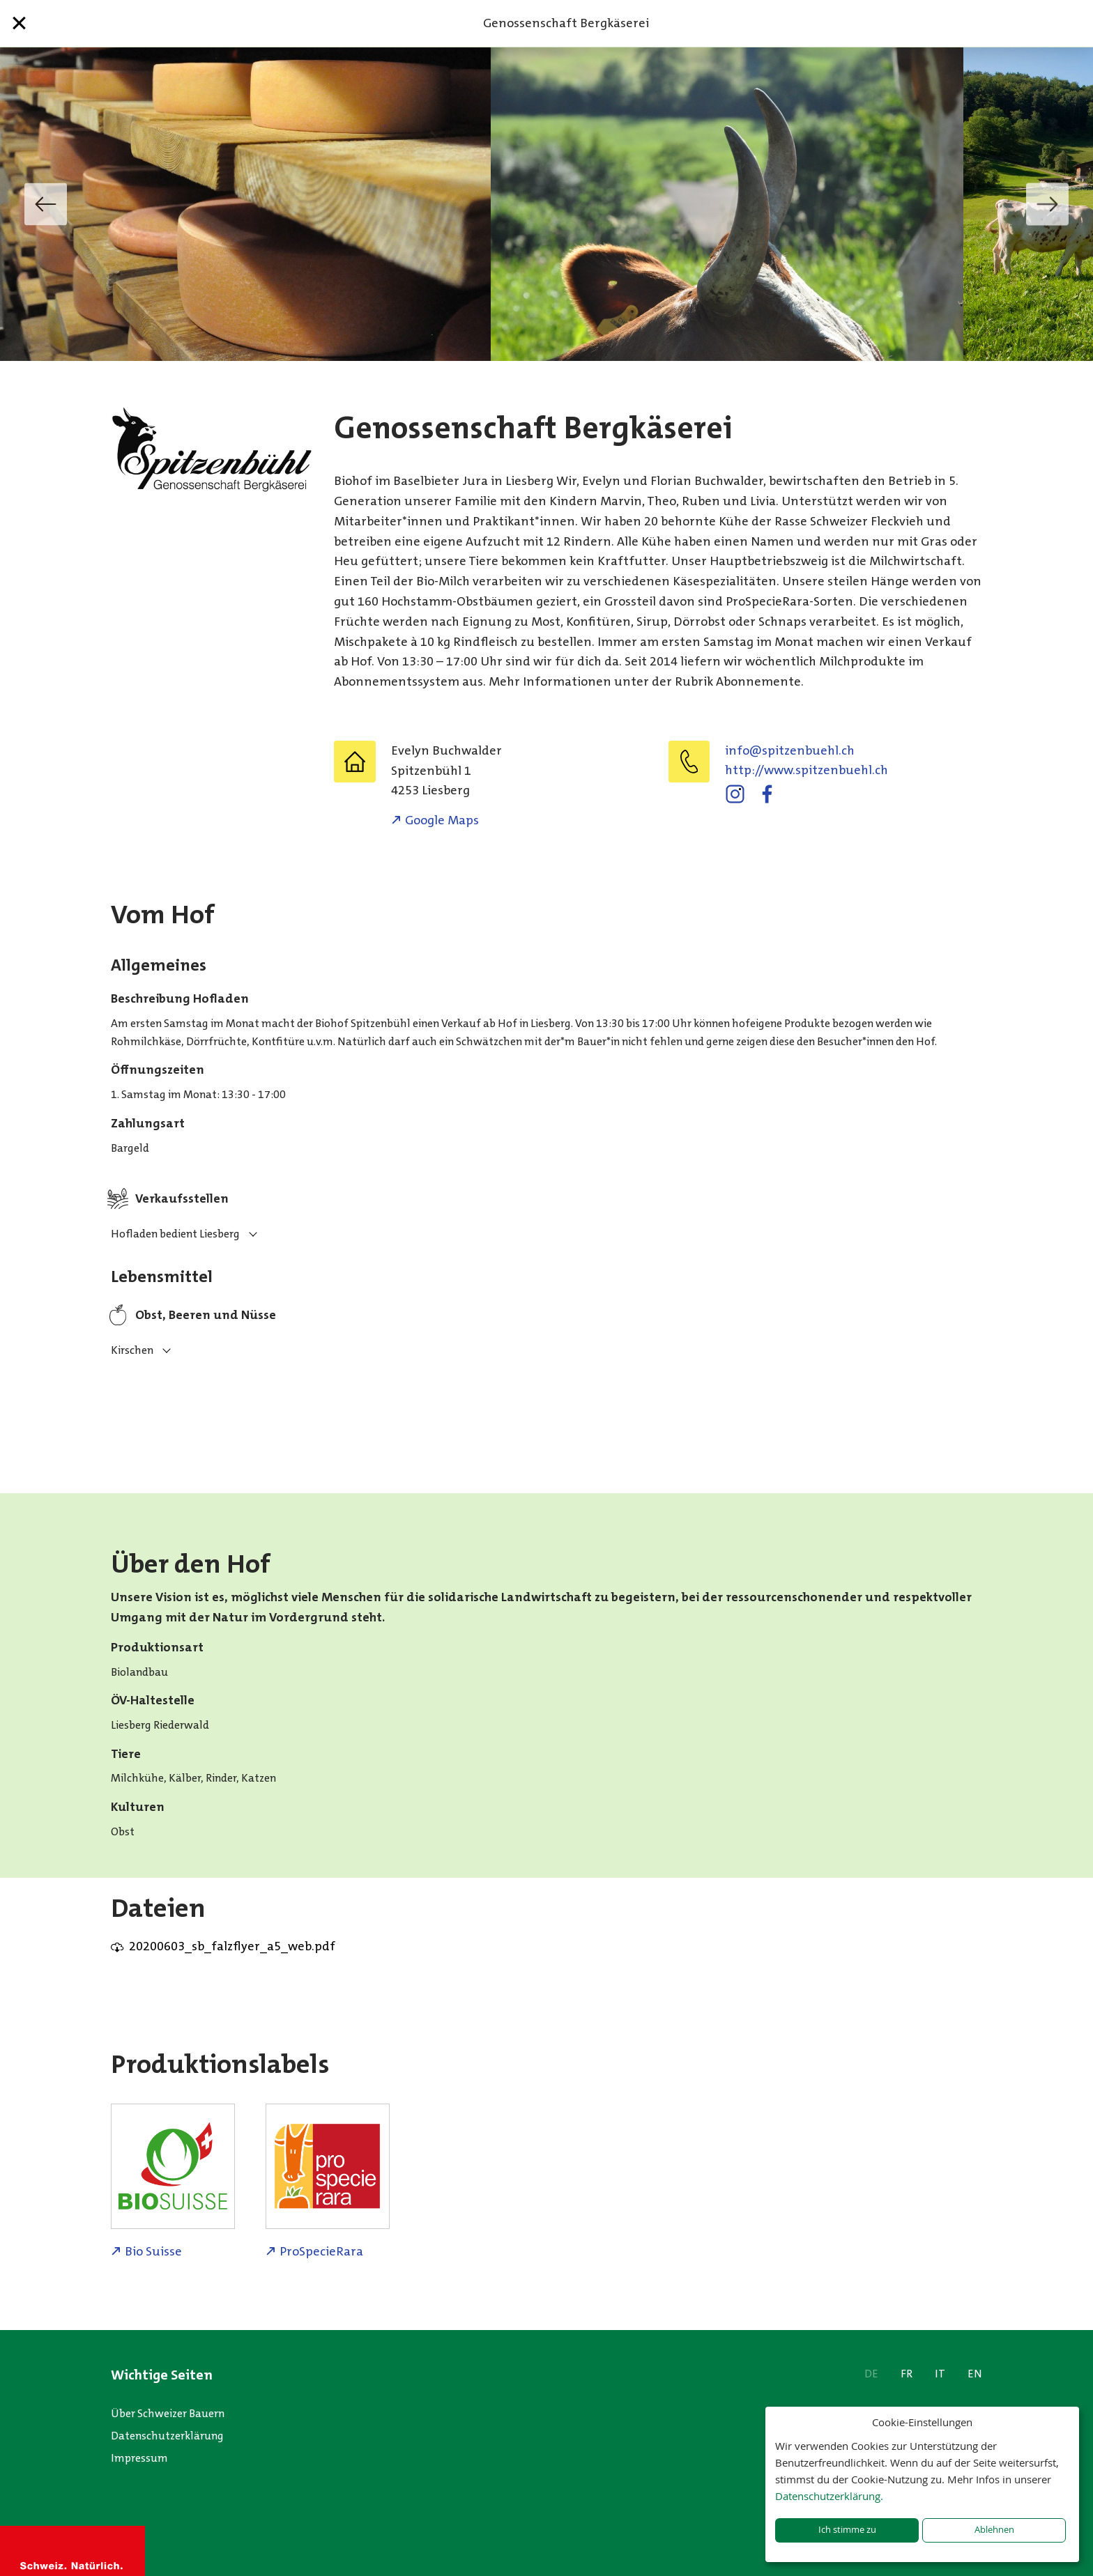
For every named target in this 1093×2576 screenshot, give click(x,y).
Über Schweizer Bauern (167, 2413)
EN (975, 2373)
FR (906, 2373)
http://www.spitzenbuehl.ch (806, 770)
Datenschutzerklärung (167, 2435)
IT (940, 2373)
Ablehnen (994, 2530)
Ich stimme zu (847, 2530)
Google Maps (442, 820)
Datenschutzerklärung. (829, 2496)
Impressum (139, 2458)
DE (871, 2373)
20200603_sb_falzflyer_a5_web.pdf (232, 1946)
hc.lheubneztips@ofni (790, 750)
